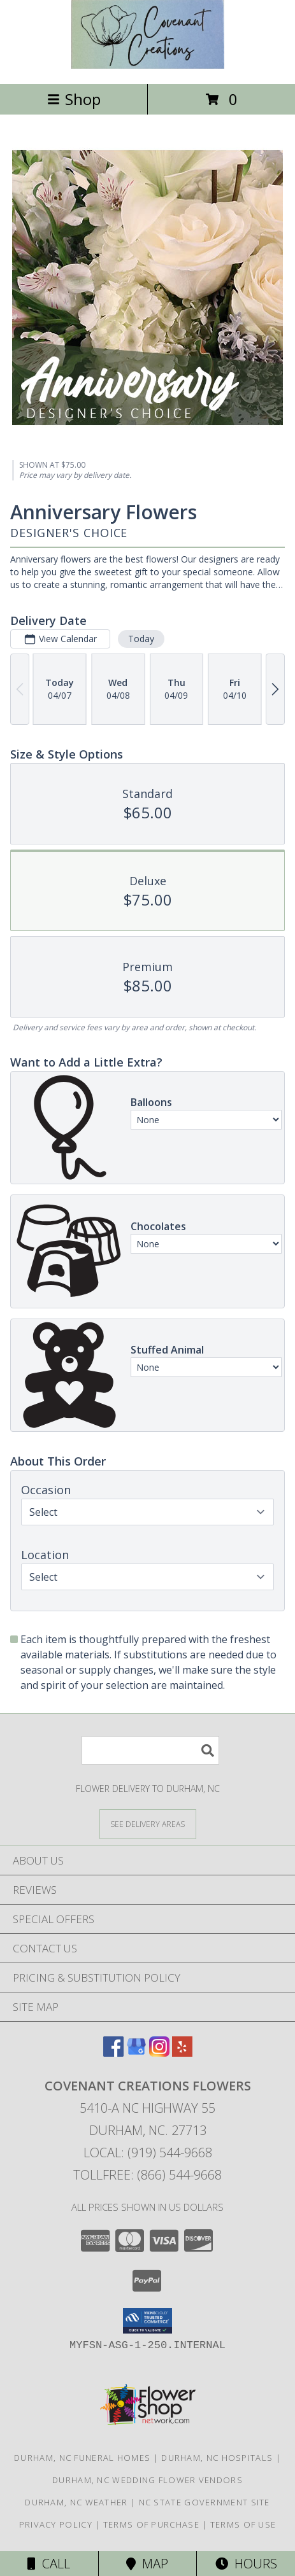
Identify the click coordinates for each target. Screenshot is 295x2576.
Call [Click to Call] (48, 2563)
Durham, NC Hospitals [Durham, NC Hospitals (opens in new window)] (217, 2457)
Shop (74, 98)
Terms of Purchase (151, 2524)
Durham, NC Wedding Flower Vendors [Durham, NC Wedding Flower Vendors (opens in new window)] (147, 2480)
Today (141, 639)
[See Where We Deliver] (147, 1823)
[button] (147, 2321)
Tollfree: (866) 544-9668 (147, 2174)
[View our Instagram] (159, 2052)
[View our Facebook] (113, 2052)
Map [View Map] (147, 2563)
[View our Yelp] (182, 2052)
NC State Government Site (204, 2502)
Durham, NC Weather (76, 2502)
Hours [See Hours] (246, 2563)
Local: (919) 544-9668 (147, 2152)
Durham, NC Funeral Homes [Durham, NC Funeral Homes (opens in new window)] (82, 2457)
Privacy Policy (55, 2524)
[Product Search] (150, 1750)
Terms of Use (243, 2524)
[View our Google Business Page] (136, 2052)
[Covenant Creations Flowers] (147, 65)
